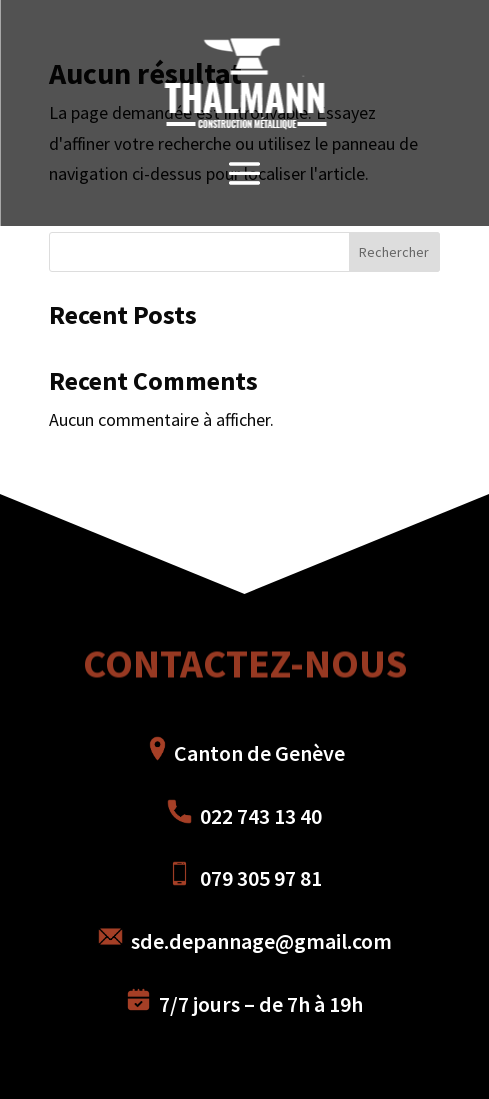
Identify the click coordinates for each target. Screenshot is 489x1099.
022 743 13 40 (259, 816)
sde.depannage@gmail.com (245, 941)
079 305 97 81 (244, 878)
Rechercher (394, 252)
